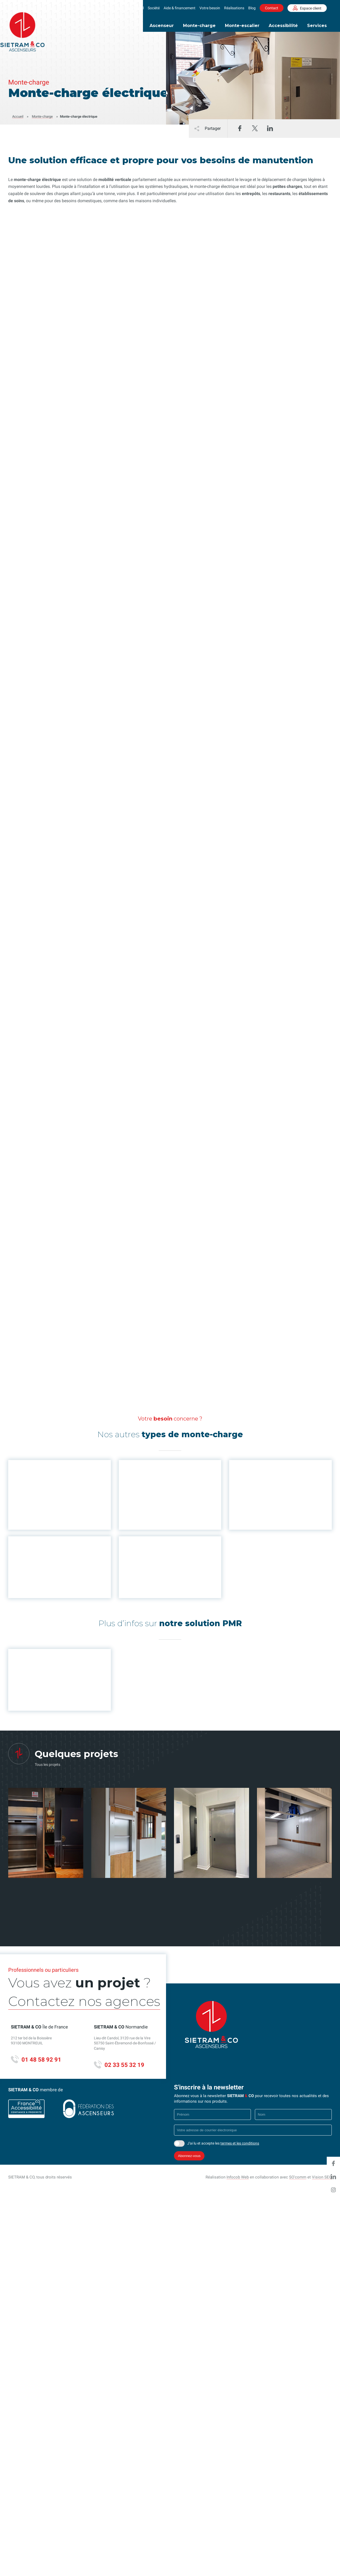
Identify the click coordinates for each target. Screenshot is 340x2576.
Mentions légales (273, 2034)
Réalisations (234, 8)
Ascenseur (162, 26)
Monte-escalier (242, 26)
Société (154, 8)
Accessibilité (283, 26)
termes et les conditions (239, 2143)
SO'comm (297, 2177)
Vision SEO (322, 2177)
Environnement (271, 2010)
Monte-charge (199, 26)
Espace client (307, 8)
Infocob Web (237, 2177)
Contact (271, 8)
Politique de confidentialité (282, 2042)
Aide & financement (179, 8)
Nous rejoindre (270, 2001)
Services (317, 26)
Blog (252, 8)
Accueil (138, 8)
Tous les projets (47, 1764)
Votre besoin (209, 8)
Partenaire (266, 2026)
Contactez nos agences (59, 2002)
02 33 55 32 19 (119, 2064)
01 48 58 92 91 (36, 2059)
